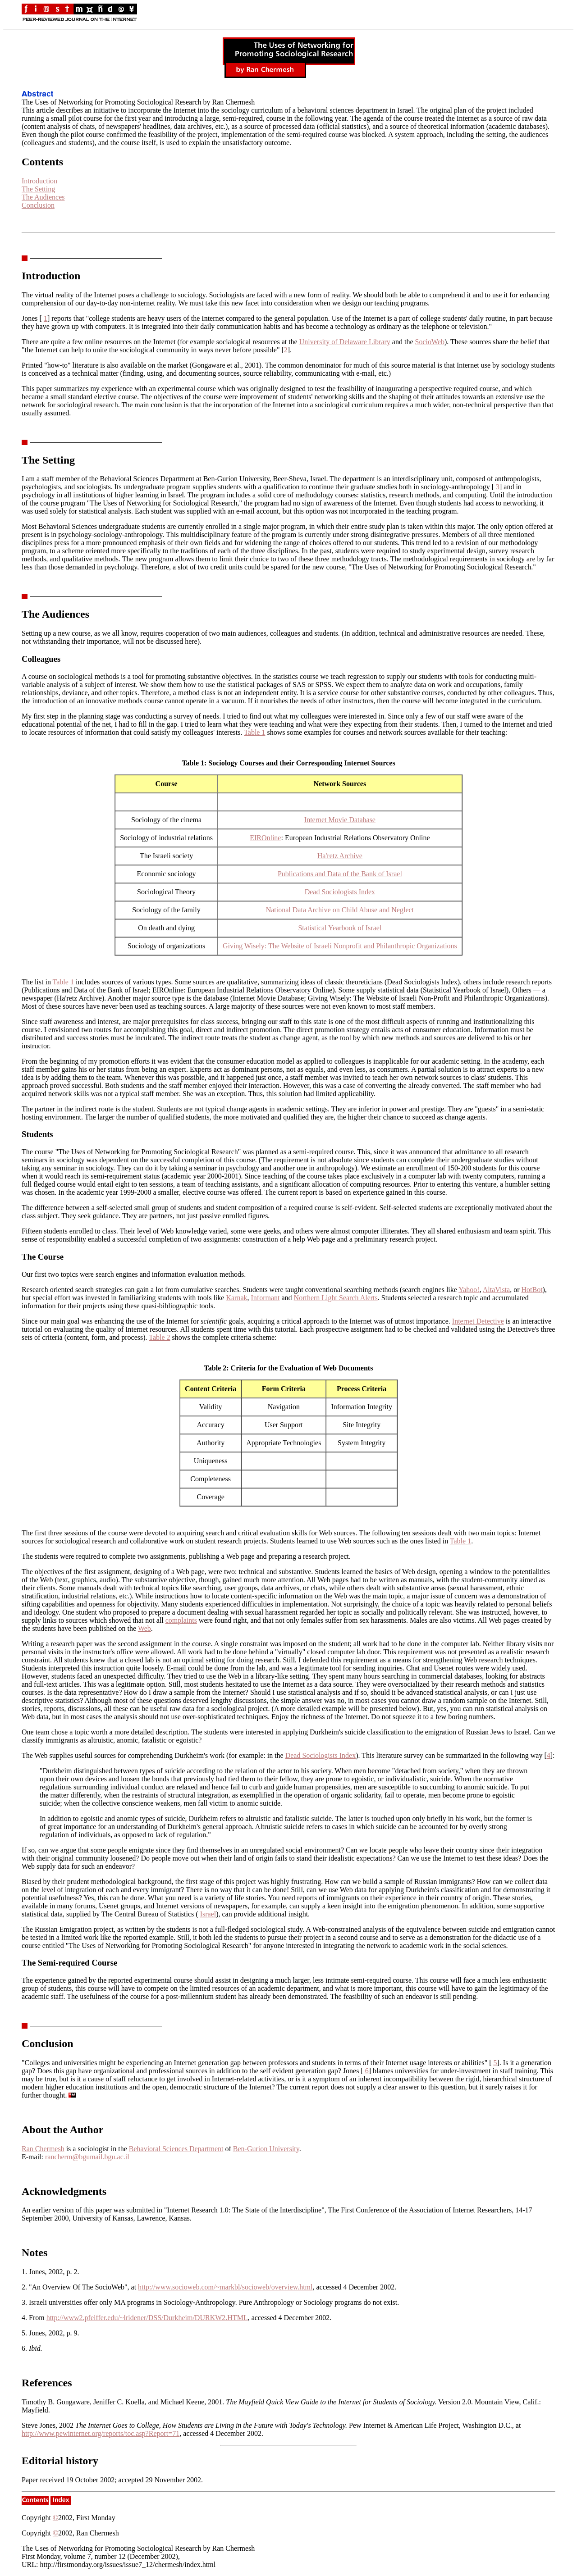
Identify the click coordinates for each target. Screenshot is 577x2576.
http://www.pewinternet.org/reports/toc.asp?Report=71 (100, 2433)
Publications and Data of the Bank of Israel (340, 874)
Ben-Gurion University (266, 2149)
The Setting (38, 189)
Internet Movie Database (340, 820)
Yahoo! (468, 1289)
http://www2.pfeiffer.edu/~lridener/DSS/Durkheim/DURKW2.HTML (147, 2317)
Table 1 (254, 732)
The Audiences (43, 197)
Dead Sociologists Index (340, 892)
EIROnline (265, 838)
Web (144, 1628)
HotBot (531, 1289)
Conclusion (38, 205)
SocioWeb (429, 342)
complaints (181, 1620)
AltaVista (496, 1289)
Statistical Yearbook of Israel (339, 928)
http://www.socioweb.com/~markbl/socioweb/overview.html (225, 2287)
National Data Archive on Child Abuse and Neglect (340, 910)
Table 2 (159, 1337)
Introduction (39, 181)
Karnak (236, 1298)
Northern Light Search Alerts (336, 1298)
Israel (208, 1914)
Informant (265, 1298)
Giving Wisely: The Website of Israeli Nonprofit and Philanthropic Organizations (340, 946)
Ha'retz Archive (339, 856)
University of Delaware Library (344, 342)
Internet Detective (478, 1321)
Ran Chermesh (43, 2149)
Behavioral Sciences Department (176, 2149)
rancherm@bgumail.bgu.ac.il (87, 2157)
